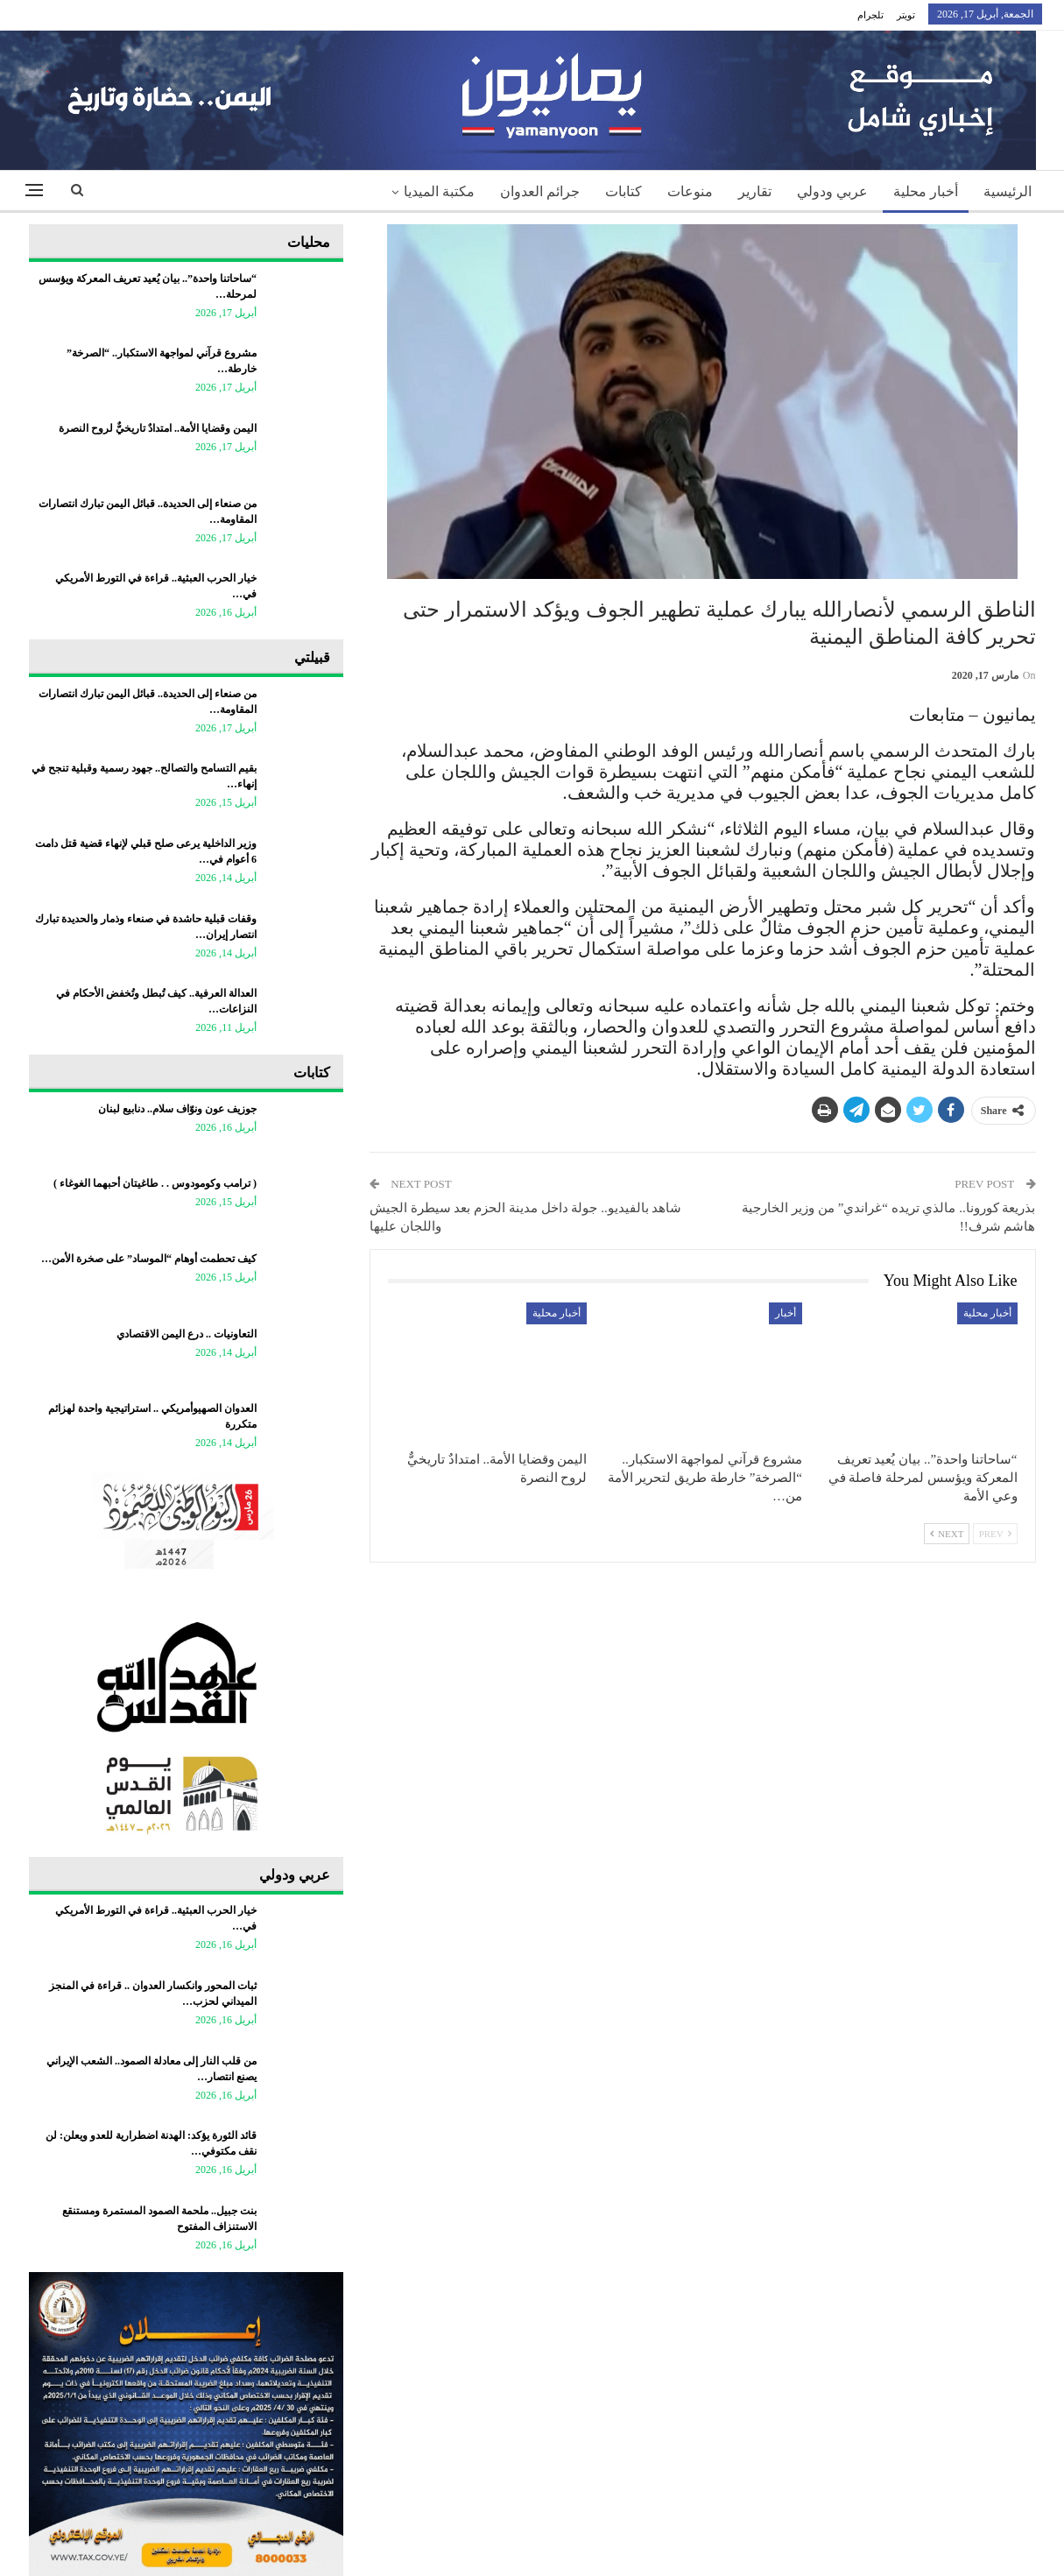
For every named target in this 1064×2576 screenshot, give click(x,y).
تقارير (755, 191)
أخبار (785, 1313)
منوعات (690, 191)
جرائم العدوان (540, 191)
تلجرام (870, 15)
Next (946, 1533)
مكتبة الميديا (439, 191)
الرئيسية (1007, 191)
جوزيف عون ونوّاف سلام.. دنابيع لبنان (177, 1109)
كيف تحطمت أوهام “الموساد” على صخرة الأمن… (149, 1259)
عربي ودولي (832, 191)
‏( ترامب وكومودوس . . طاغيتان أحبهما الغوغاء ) (155, 1183)
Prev (995, 1533)
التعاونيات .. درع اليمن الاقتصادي (186, 1334)
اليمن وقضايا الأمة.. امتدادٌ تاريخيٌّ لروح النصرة (158, 428)
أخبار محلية (925, 191)
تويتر (906, 15)
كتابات (623, 191)
